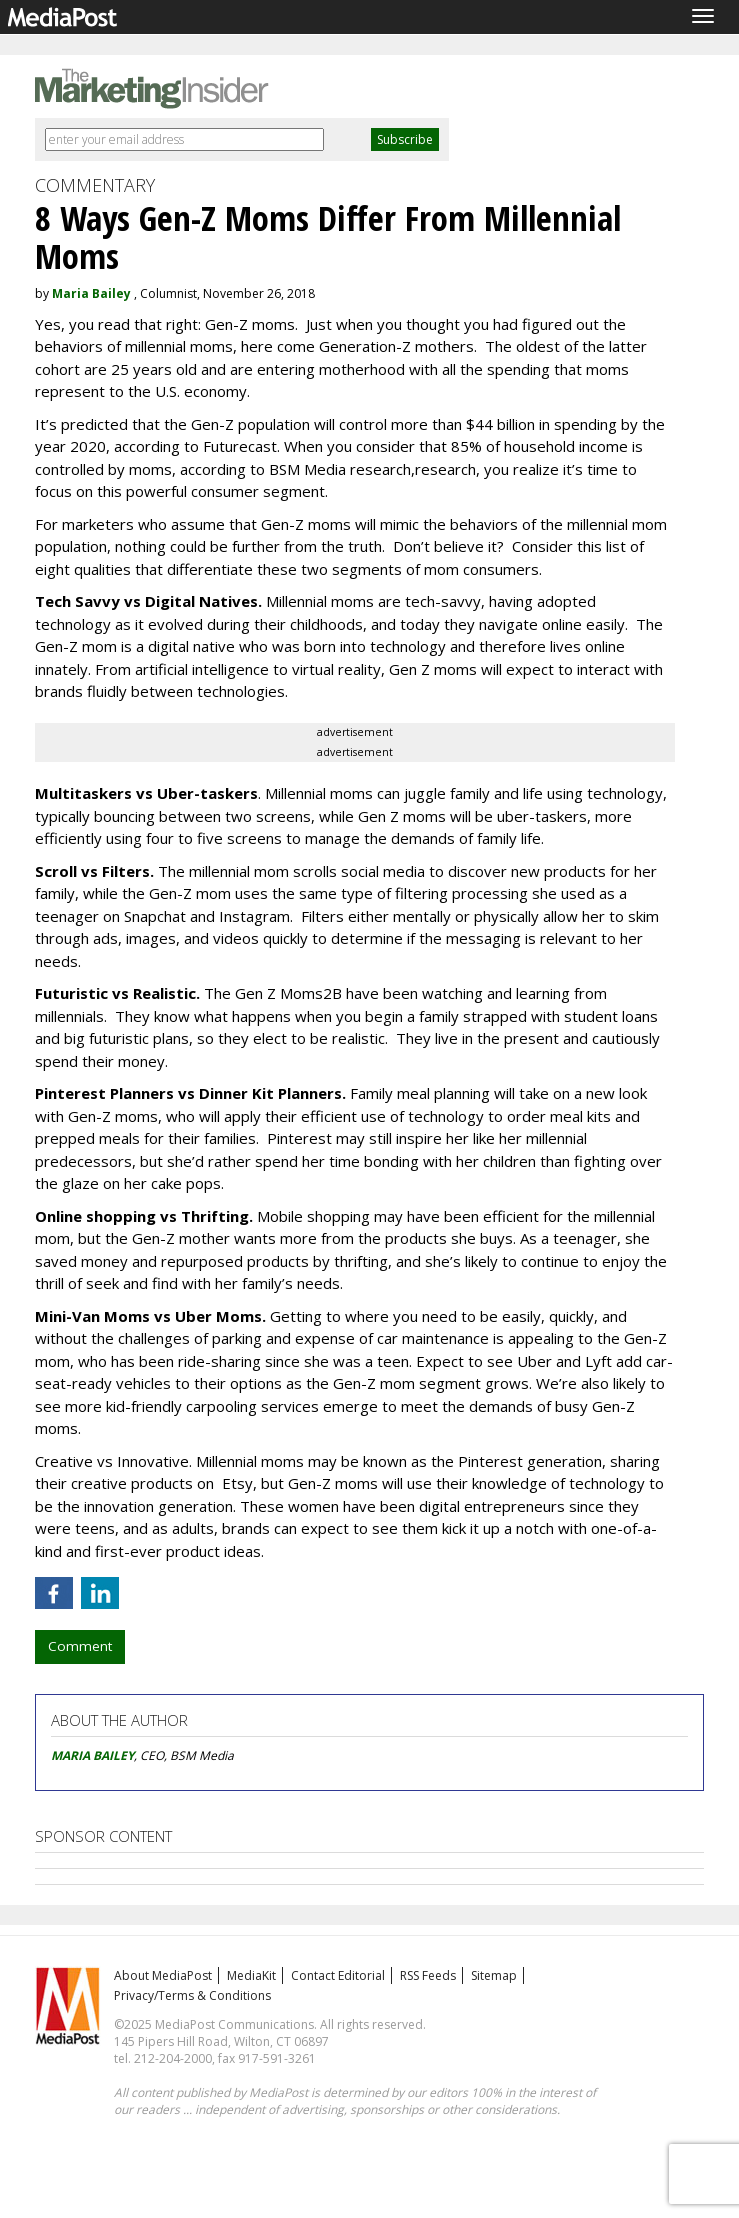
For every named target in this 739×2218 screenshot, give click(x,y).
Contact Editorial (338, 1975)
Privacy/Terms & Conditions (192, 1995)
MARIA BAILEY (92, 1755)
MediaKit (251, 1975)
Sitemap (494, 1975)
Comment (80, 1646)
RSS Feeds (428, 1975)
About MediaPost (163, 1975)
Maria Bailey (91, 293)
